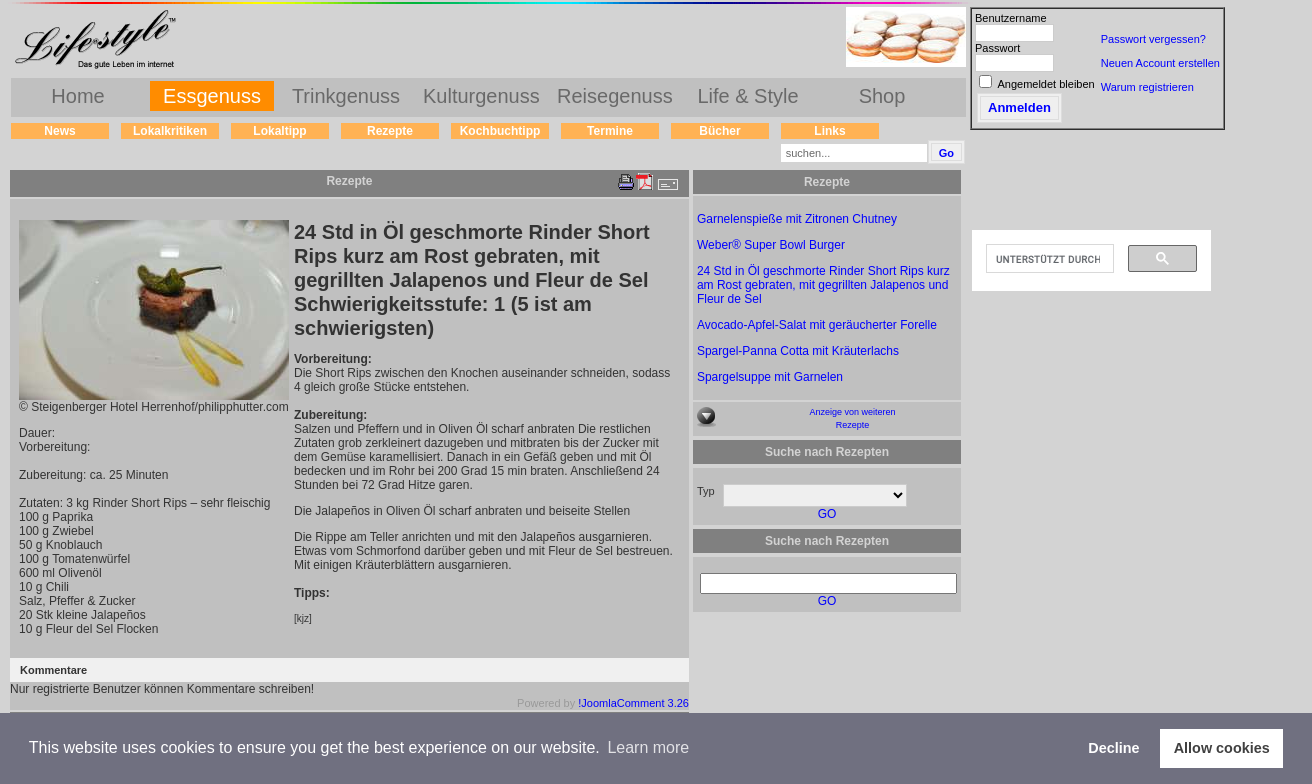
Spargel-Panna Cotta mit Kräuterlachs (798, 351)
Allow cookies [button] (1222, 748)
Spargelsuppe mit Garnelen (770, 377)
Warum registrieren (1147, 87)
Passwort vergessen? (1153, 39)
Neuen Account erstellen (1160, 63)
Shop (882, 96)
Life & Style (747, 96)
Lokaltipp (279, 131)
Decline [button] (1113, 748)
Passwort (997, 48)
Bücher (719, 131)
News (59, 131)
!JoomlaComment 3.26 (633, 703)
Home (77, 96)
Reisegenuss (615, 96)
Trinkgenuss (346, 96)
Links (829, 131)
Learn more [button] (648, 747)
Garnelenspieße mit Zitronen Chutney (797, 219)
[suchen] (1048, 259)
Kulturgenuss (481, 96)
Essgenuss (212, 96)
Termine (610, 131)
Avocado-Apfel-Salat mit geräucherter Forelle (817, 325)
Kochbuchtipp (500, 131)
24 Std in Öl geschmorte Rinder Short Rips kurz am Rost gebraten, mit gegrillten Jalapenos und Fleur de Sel (823, 285)
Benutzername (1011, 18)
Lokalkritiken (170, 131)
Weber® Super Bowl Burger (771, 245)
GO (827, 514)
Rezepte (390, 131)
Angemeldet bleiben (1045, 84)
